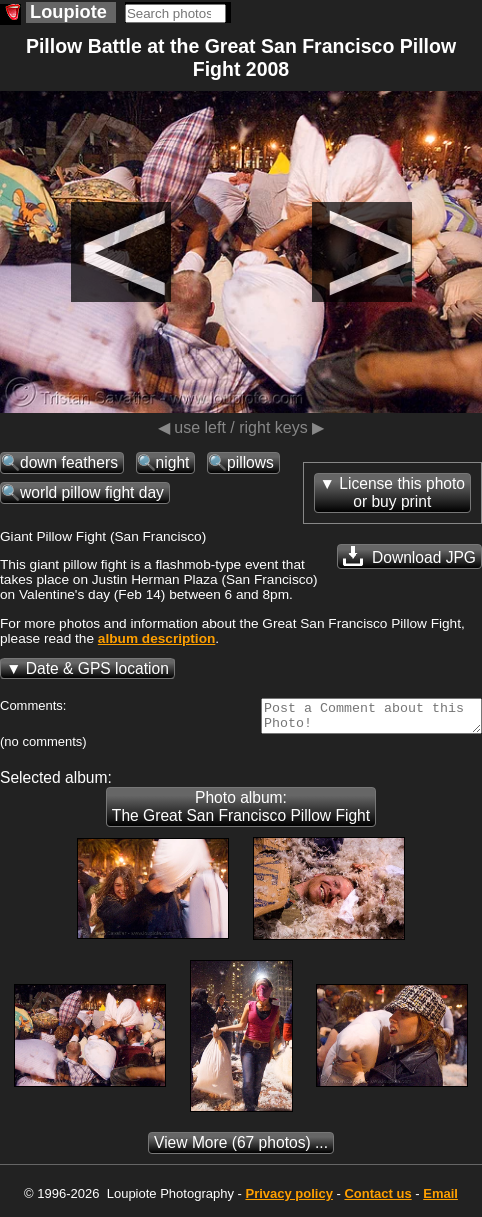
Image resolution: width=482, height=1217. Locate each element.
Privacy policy (288, 1199)
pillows (250, 462)
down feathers (69, 462)
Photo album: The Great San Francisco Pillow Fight (241, 812)
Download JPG (409, 556)
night (173, 462)
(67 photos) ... (241, 1148)
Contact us (377, 1199)
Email (440, 1199)
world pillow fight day (92, 492)
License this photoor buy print (402, 492)
